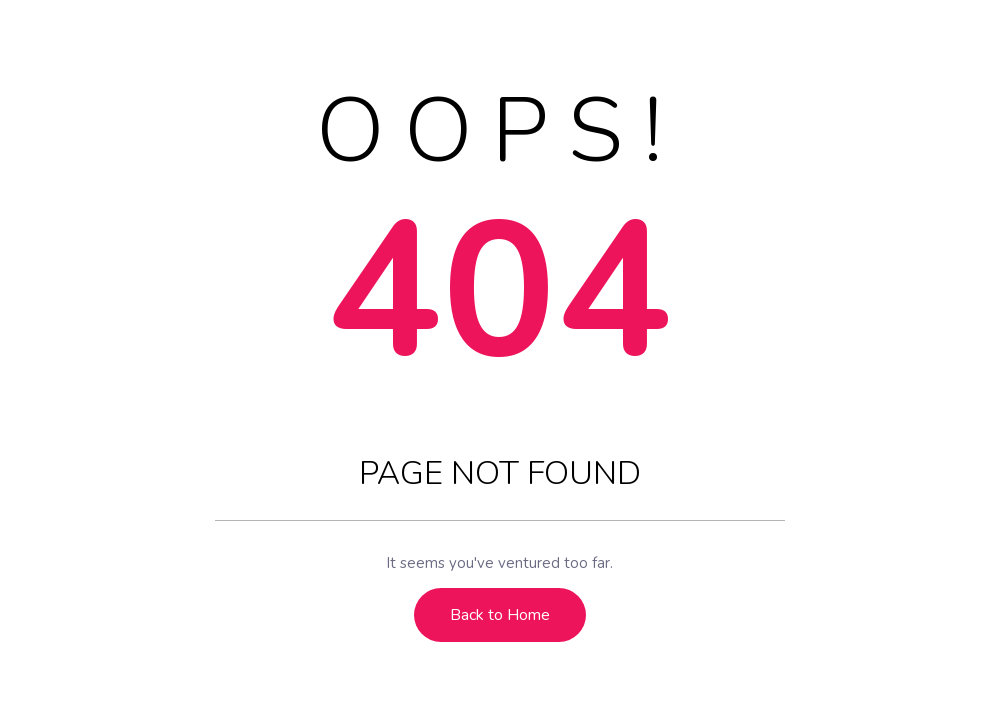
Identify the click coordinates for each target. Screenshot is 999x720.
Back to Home (500, 615)
